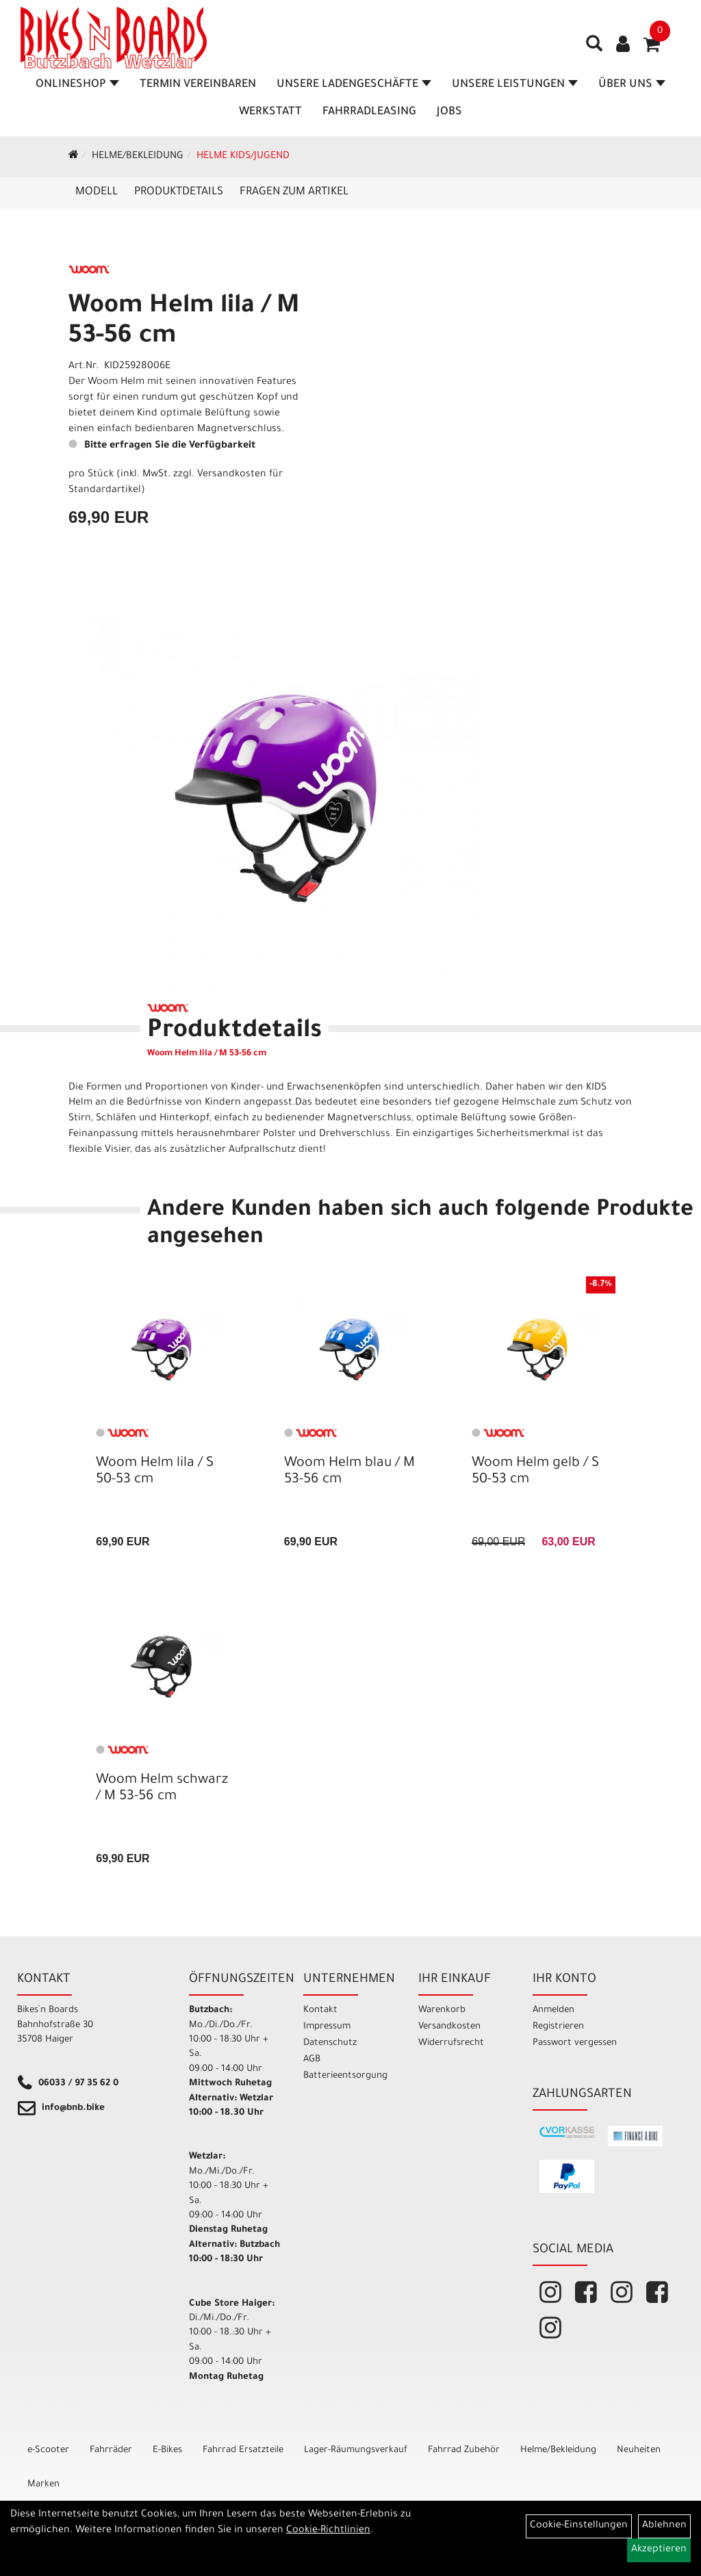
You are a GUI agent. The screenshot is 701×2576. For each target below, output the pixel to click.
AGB (311, 2060)
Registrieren (558, 2027)
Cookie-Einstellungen (579, 2526)
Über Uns (631, 85)
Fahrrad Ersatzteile (243, 2450)
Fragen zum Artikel (294, 192)
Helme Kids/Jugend (243, 156)
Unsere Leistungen (515, 85)
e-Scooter (48, 2450)
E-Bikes (167, 2450)
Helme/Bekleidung (137, 156)
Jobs (449, 112)
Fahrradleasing (369, 112)
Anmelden (553, 2010)
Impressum (326, 2027)
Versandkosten (449, 2027)
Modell (96, 192)
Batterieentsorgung (345, 2076)
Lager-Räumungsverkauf (355, 2450)
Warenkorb (442, 2010)
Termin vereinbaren (198, 85)
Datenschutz (330, 2043)
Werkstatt (270, 112)
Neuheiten (639, 2450)
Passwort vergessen (575, 2043)
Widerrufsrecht (451, 2043)
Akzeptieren (659, 2550)
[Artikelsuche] (594, 48)
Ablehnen (664, 2526)
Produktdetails (178, 192)
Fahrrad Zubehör (464, 2450)
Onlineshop (77, 85)
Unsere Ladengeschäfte (354, 85)
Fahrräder (111, 2450)
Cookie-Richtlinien (328, 2530)
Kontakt (320, 2010)
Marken (43, 2485)
